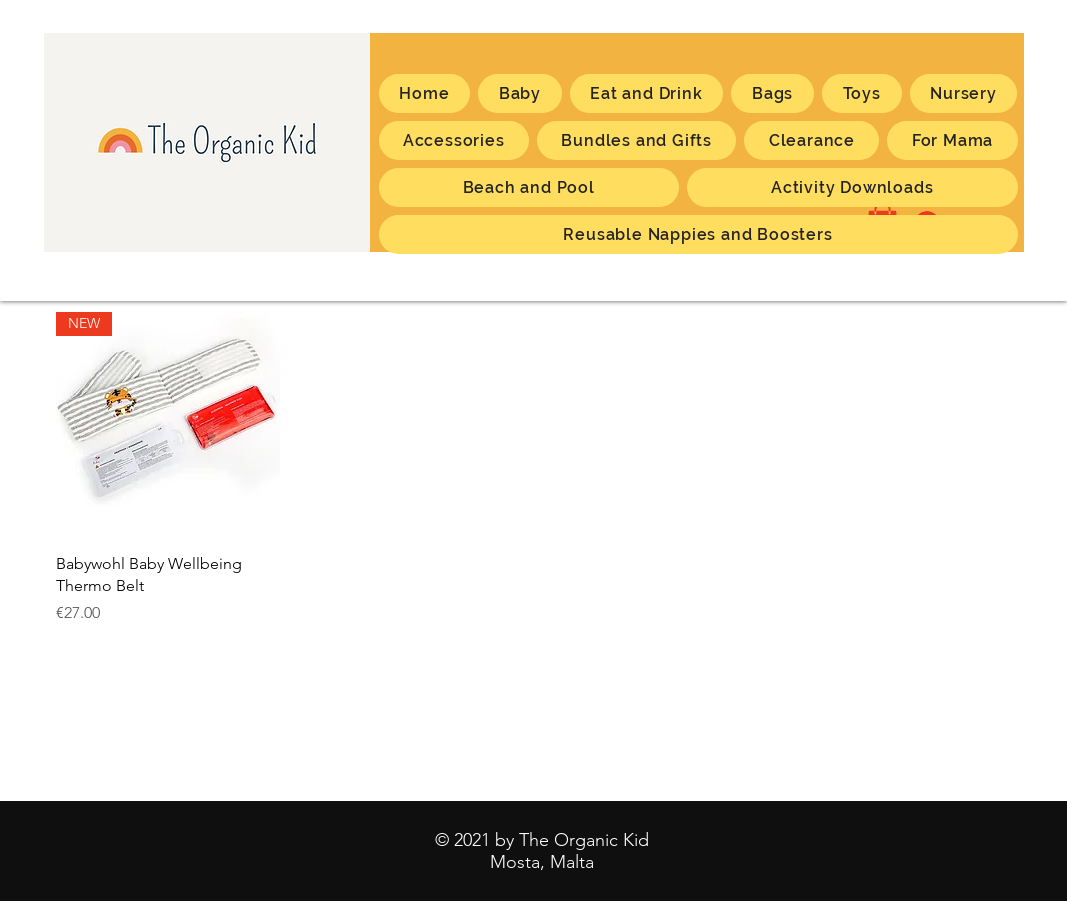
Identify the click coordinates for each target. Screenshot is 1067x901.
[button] (952, 140)
